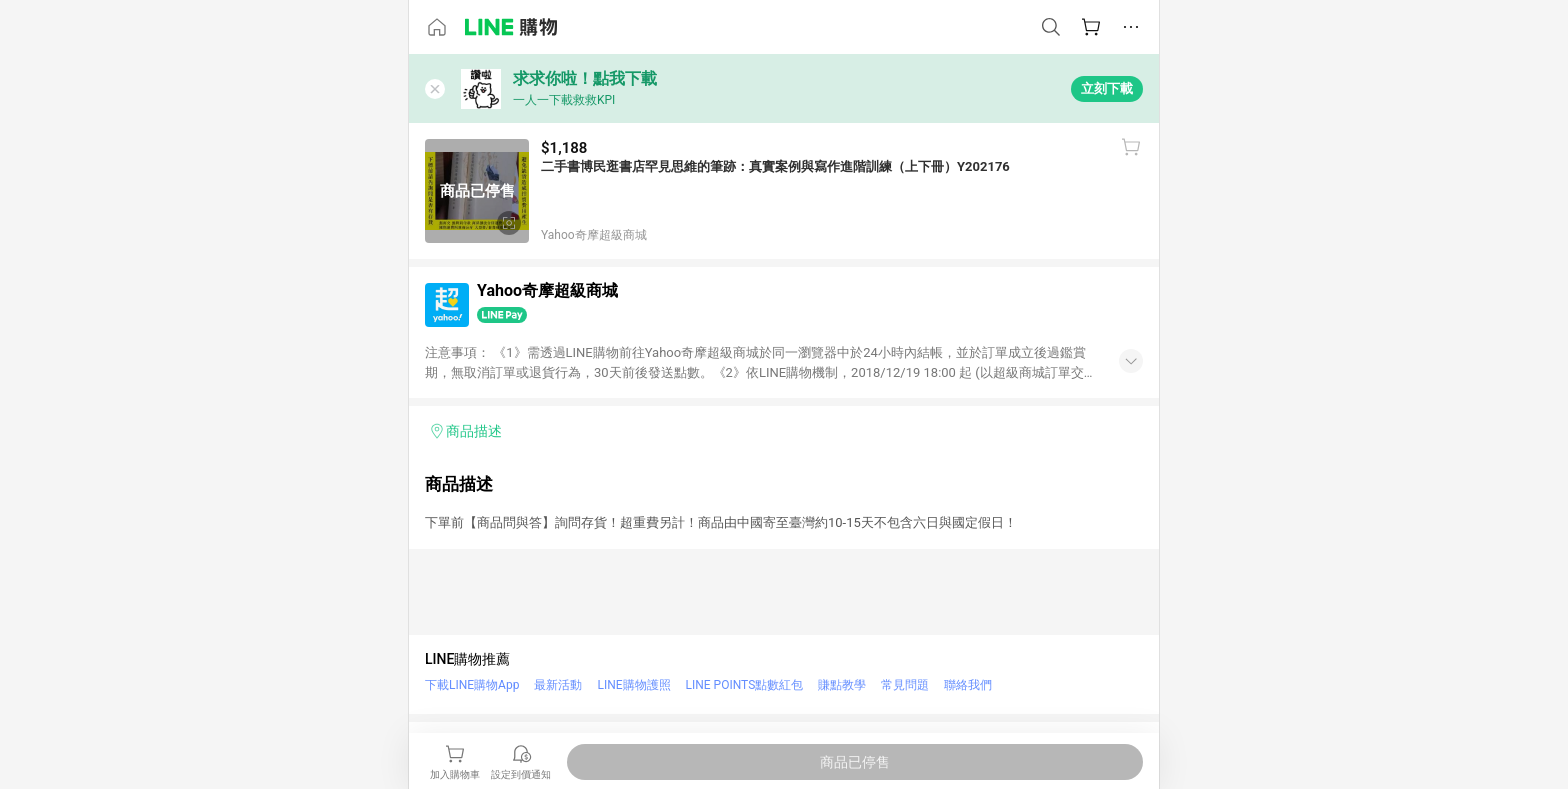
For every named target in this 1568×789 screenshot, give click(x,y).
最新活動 (558, 685)
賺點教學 (842, 685)
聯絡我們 (968, 685)
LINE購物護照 (633, 685)
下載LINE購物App (472, 685)
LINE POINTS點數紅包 (745, 685)
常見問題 (905, 685)
